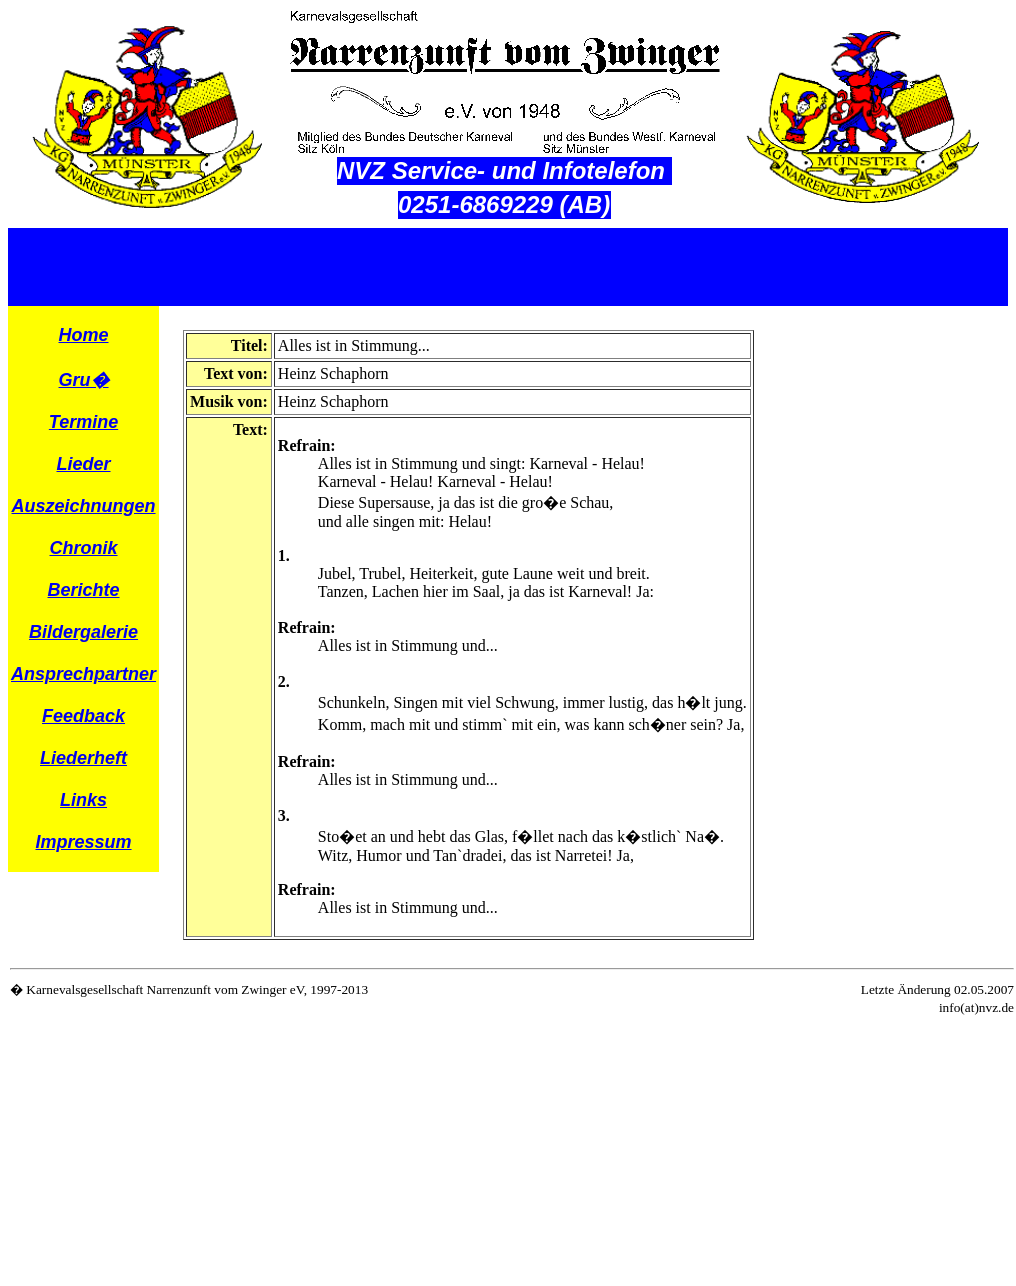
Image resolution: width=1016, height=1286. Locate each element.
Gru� (84, 380)
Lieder (84, 464)
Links (83, 800)
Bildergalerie (83, 632)
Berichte (84, 590)
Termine (83, 422)
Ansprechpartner (83, 674)
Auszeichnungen (84, 506)
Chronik (84, 548)
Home (84, 335)
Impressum (84, 842)
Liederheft (83, 758)
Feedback (83, 716)
